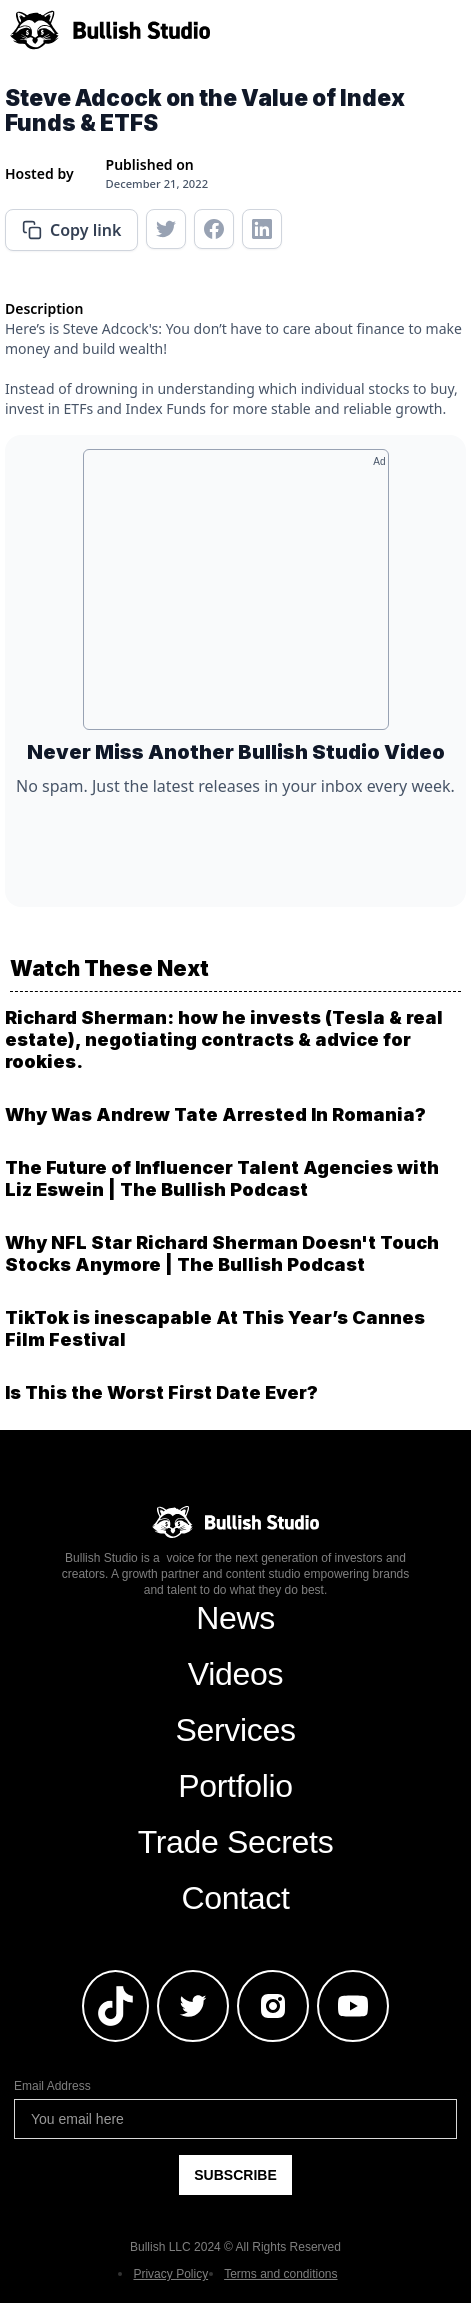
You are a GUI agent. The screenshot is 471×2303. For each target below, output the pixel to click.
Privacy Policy (170, 2274)
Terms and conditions (280, 2274)
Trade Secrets (236, 1842)
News (235, 1618)
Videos (235, 1674)
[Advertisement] (236, 597)
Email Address (52, 2086)
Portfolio (235, 1786)
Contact (235, 1898)
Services (235, 1730)
